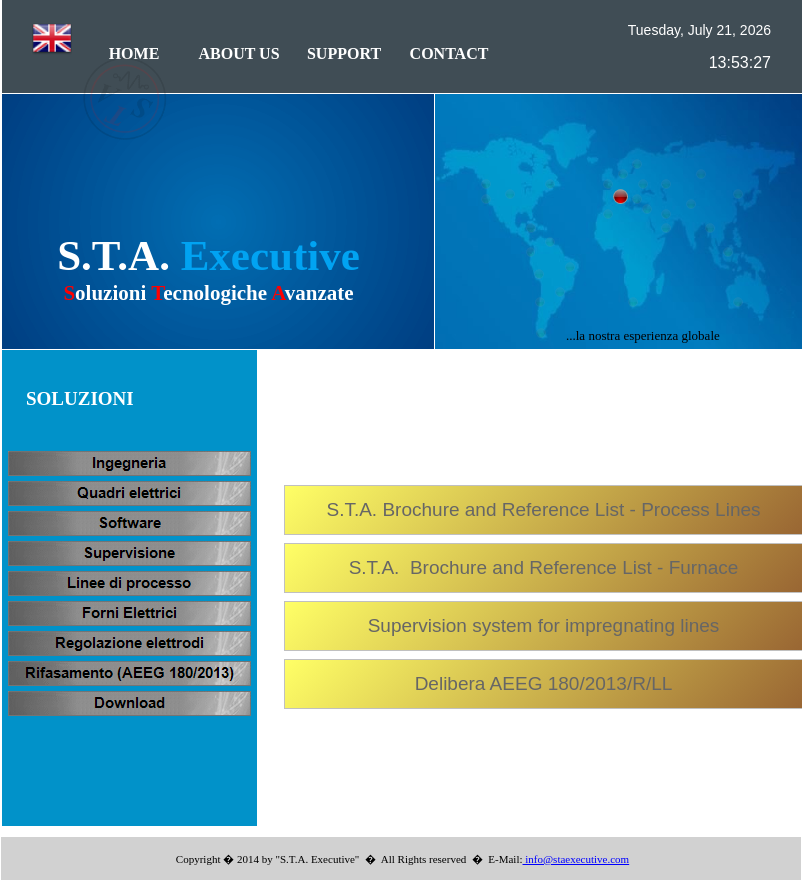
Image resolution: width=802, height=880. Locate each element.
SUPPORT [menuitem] (344, 53)
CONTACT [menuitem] (449, 53)
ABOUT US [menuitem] (238, 53)
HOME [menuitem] (134, 53)
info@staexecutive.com (576, 859)
